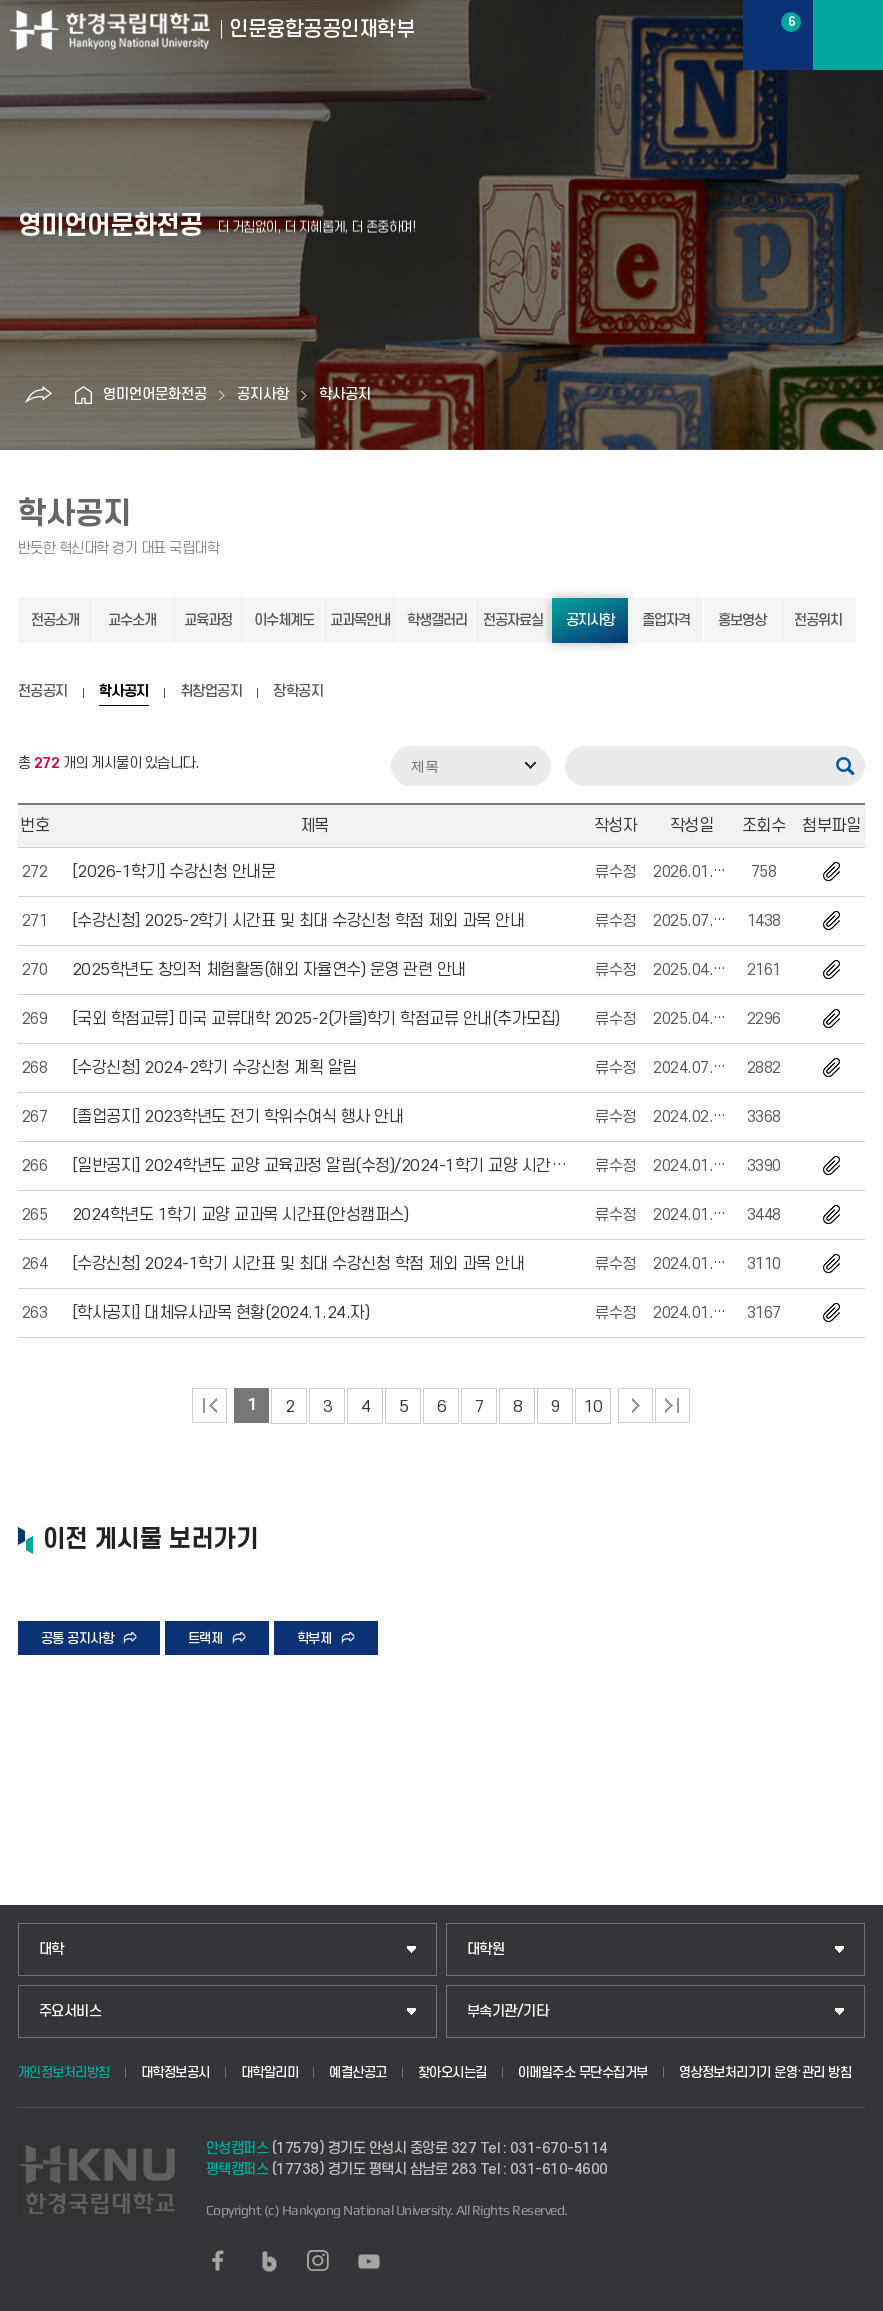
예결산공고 (358, 2072)
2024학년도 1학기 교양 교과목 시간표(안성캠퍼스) (240, 1215)
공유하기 (38, 395)
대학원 (486, 1949)
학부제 (314, 1638)
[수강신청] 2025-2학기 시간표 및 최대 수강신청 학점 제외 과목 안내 (298, 921)
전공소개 (55, 620)
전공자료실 (513, 620)
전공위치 (818, 620)
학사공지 (345, 394)
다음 (635, 1405)
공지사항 (263, 394)
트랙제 (205, 1638)
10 (593, 1407)
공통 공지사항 (77, 1638)
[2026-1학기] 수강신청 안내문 (174, 872)
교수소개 (132, 620)
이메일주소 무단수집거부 (583, 2072)
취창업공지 (211, 692)
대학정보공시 (175, 2072)
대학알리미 (270, 2072)
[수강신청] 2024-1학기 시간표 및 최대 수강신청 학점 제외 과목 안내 (298, 1264)
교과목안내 (360, 620)
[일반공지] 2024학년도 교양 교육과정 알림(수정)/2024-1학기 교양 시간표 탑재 (335, 1166)
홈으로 (83, 395)
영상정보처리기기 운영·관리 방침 (765, 2072)
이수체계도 (284, 620)
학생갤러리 (437, 620)
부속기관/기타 (508, 2011)
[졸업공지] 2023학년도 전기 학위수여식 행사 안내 (238, 1117)
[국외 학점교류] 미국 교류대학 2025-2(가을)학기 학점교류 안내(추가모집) (316, 1019)
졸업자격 (666, 620)
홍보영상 (742, 620)
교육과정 (208, 620)
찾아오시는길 (452, 2072)
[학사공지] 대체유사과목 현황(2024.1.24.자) (221, 1313)
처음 (209, 1405)
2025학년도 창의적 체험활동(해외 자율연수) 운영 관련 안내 (269, 970)
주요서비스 (70, 2011)
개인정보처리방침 (64, 2072)
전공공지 (43, 692)
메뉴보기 (848, 35)
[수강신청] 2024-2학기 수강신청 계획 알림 (214, 1068)
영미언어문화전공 (155, 394)
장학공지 (298, 692)
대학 (51, 1949)
